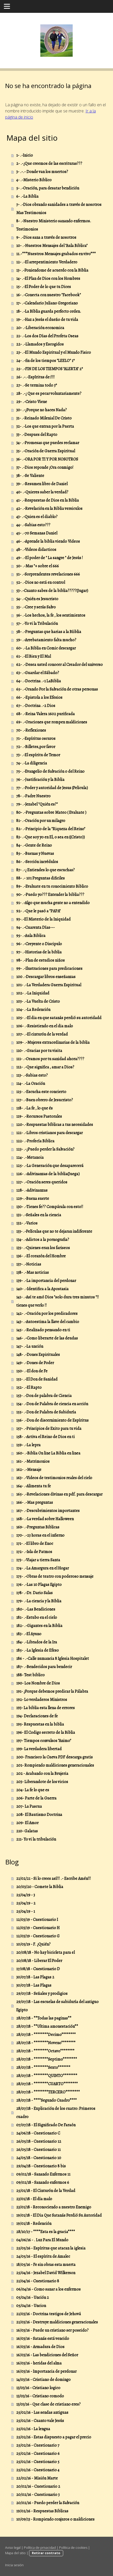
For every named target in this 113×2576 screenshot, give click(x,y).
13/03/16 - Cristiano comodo (40, 2396)
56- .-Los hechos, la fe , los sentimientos (50, 615)
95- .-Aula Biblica (30, 936)
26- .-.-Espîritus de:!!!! (35, 377)
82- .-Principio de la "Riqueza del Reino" (50, 829)
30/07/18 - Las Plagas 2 (35, 1977)
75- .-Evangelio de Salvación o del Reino (50, 771)
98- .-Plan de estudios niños (40, 960)
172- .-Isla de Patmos (34, 1552)
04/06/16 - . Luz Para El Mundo (42, 2240)
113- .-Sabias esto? (32, 1075)
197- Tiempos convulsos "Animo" (43, 1741)
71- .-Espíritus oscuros (35, 738)
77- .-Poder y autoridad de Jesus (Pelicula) (52, 788)
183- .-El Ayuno (28, 1634)
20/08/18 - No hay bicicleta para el (45, 1952)
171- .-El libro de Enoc (34, 1543)
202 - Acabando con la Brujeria (42, 1773)
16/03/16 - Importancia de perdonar (46, 2371)
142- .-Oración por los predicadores (47, 1313)
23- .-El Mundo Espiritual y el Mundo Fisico (53, 352)
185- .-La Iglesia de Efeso (37, 1650)
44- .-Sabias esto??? (33, 525)
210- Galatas (27, 1831)
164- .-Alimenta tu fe (33, 1486)
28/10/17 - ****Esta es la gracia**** (45, 2232)
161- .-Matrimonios (33, 1461)
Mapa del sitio (15, 2553)
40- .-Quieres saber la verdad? (42, 492)
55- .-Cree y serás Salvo (36, 607)
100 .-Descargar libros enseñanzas (46, 977)
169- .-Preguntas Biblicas (37, 1527)
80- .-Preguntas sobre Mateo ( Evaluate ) (51, 812)
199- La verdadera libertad (39, 1749)
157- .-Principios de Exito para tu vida (48, 1428)
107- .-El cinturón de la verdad (42, 1034)
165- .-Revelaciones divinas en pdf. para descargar (59, 1494)
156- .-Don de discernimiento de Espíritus (52, 1420)
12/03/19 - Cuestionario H (38, 1928)
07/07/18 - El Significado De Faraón (46, 2125)
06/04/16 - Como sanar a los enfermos (48, 2289)
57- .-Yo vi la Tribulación (37, 623)
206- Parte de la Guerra (36, 1798)
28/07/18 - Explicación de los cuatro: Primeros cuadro (55, 2113)
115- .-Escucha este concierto (41, 1092)
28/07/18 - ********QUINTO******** (46, 2076)
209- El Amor (27, 1823)
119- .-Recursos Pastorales (39, 1116)
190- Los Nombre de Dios (38, 1683)
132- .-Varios (26, 1223)
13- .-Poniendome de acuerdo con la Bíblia (52, 270)
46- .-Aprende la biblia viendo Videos (48, 541)
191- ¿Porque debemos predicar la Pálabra (52, 1691)
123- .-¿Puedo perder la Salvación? (45, 1149)
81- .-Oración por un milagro (40, 820)
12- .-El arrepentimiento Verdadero (46, 262)
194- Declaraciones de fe (37, 1716)
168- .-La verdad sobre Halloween (45, 1519)
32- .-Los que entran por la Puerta (45, 426)
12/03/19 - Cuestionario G (38, 1936)
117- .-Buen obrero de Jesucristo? (44, 1100)
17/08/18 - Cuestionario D (38, 1969)
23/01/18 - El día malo (34, 2199)
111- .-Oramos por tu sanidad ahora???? (50, 1059)
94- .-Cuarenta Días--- (35, 927)
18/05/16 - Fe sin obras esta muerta (46, 2264)
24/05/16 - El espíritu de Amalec (43, 2256)
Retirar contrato (46, 2553)
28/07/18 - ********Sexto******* (43, 2067)
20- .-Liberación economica (40, 328)
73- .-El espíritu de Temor (38, 755)
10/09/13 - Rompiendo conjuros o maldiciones (55, 2519)
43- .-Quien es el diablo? (37, 517)
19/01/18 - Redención (33, 2223)
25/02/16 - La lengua (33, 2429)
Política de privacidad (40, 2547)
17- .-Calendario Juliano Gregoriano (47, 303)
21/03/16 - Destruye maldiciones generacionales (57, 2322)
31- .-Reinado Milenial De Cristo (44, 418)
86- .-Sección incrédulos (37, 862)
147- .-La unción (29, 1346)
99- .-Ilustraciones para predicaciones (49, 968)
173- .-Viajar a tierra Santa (38, 1560)
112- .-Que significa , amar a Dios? (45, 1067)
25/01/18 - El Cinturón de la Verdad (45, 2191)
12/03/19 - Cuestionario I (37, 1919)
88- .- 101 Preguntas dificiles (40, 878)
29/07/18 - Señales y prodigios (42, 1993)
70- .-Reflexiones (31, 730)
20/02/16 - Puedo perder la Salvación (47, 2503)
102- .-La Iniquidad (32, 993)
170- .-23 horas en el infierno (40, 1535)
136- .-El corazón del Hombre (41, 1256)
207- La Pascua (29, 1806)
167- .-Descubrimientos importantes (48, 1511)
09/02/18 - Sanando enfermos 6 (42, 2182)
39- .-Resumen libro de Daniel (42, 484)
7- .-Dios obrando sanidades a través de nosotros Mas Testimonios (58, 209)
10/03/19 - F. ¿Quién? (33, 1944)
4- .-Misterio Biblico (34, 180)
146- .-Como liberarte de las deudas (47, 1338)
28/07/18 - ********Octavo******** (45, 2051)
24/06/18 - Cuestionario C (38, 2133)
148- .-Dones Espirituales (38, 1354)
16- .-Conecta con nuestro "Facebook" (48, 295)
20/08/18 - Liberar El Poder (39, 1961)
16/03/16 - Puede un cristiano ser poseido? (52, 2330)
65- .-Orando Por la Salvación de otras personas (57, 689)
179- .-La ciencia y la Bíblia (38, 1601)
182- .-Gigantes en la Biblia (39, 1626)
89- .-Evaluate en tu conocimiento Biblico (52, 886)
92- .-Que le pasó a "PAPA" (38, 911)
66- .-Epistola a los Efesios (39, 697)
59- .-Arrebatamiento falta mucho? (46, 640)
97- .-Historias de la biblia (39, 952)
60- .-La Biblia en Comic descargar (46, 648)
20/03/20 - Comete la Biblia (39, 1887)
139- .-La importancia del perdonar (46, 1281)
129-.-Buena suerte (32, 1198)
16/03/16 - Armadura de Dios (40, 2347)
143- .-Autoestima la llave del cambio (47, 1322)
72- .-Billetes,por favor (35, 747)
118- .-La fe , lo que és (34, 1108)
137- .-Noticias (28, 1264)
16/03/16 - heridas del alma (39, 2363)
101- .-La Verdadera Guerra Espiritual (48, 985)
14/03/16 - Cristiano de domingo (43, 2379)
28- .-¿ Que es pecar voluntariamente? (48, 393)
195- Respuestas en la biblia (40, 1724)
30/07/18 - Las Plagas (33, 1985)
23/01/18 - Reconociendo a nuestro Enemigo (53, 2207)
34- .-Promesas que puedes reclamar (47, 443)
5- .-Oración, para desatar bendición (47, 188)
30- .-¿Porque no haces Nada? (41, 410)
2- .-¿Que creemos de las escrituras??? (49, 163)
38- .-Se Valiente (30, 475)
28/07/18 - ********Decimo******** (46, 2034)
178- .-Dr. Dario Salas (34, 1593)
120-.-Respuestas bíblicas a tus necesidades (54, 1124)
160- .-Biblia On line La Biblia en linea (48, 1453)
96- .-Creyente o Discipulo (39, 944)
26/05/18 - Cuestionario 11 (38, 2149)
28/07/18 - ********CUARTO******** (47, 2084)
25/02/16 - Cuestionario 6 (38, 2453)
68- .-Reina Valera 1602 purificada (45, 714)
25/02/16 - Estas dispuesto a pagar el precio (53, 2437)
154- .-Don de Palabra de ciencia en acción (52, 1404)
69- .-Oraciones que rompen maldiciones (51, 722)
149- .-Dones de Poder (35, 1363)
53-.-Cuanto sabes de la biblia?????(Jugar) (52, 590)
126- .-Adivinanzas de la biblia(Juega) (48, 1174)
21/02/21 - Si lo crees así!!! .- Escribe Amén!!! (53, 1878)
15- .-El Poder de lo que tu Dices (43, 287)
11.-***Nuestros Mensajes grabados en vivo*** (56, 254)
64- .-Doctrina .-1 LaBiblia (38, 681)
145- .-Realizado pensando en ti (43, 1330)
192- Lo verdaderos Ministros (41, 1699)
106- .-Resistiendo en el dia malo (44, 1026)
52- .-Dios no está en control (40, 582)
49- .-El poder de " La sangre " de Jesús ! (49, 558)
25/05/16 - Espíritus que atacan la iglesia (51, 2248)
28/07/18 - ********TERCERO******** (48, 2092)
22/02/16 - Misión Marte (37, 2478)
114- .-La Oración (30, 1083)
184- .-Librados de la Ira (36, 1642)
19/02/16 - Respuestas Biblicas (42, 2511)
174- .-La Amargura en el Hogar (42, 1568)
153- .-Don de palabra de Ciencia (44, 1396)
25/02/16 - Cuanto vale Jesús (40, 2421)
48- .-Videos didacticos (36, 549)
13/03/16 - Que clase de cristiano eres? (48, 2404)
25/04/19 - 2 (25, 1903)
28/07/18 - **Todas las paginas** (43, 2018)
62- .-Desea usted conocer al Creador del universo (59, 664)
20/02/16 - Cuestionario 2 (38, 2486)
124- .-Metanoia (30, 1157)
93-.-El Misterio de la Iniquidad (43, 919)
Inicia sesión (14, 2565)
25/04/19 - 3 (25, 1895)
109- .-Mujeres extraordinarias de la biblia (53, 1042)
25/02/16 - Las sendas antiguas (42, 2412)
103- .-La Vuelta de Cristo (38, 1001)
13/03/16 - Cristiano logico (38, 2388)
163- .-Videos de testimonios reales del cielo (54, 1478)
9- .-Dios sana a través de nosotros (46, 237)
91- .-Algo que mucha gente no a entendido (53, 903)
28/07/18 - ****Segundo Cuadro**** (46, 2100)
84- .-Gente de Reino (34, 845)
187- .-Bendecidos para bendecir (44, 1667)
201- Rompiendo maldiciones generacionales (55, 1765)
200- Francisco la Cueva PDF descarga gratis (54, 1757)
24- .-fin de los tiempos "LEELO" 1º (45, 360)
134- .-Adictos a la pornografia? (42, 1239)
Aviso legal (13, 2547)
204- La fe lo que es (32, 1790)
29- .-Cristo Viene (31, 402)
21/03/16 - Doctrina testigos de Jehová (48, 2314)
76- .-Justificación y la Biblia (40, 779)
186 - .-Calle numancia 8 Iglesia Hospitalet (52, 1658)
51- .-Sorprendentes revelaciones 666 (48, 574)
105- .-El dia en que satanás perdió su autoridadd (58, 1018)
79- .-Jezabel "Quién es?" (37, 804)
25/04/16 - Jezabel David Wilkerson (45, 2273)
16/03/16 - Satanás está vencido (42, 2338)
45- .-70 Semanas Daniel (36, 533)
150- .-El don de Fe (32, 1371)
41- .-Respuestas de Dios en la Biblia (47, 500)
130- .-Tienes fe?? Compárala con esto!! (49, 1207)
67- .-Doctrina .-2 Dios (35, 705)
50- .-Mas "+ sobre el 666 (37, 566)
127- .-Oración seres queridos (41, 1182)
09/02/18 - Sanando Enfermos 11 (43, 2174)
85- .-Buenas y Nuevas (35, 853)
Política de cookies (73, 2547)
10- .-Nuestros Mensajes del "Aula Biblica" (52, 245)
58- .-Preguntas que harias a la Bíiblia (48, 632)
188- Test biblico (30, 1675)
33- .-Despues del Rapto (36, 434)
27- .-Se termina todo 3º (36, 385)
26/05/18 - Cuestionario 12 (38, 2141)
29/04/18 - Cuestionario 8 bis (41, 2166)
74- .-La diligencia (31, 763)
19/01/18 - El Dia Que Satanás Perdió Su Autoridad (59, 2215)
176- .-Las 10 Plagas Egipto (39, 1584)
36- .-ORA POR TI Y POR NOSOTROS (47, 459)
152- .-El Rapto (29, 1387)
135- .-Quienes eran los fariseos (43, 1248)
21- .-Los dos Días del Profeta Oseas (47, 336)
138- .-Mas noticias (32, 1272)
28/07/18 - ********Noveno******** (46, 2043)
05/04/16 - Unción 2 (32, 2297)
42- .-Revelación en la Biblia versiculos (49, 508)
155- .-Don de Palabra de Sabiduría (46, 1412)
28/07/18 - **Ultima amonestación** (47, 2026)
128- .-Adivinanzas (32, 1190)
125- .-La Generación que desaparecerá (49, 1166)
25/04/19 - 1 (25, 1911)
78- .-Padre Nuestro (33, 796)
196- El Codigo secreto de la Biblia (45, 1732)
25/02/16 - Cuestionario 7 (37, 2445)
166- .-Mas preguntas (34, 1502)
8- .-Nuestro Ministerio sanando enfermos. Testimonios (53, 225)
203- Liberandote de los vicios (42, 1782)
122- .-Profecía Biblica (35, 1141)
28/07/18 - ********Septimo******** (46, 2059)
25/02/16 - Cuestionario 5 (37, 2462)
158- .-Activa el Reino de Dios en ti (45, 1437)
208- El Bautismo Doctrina (39, 1814)
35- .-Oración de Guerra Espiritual (45, 451)
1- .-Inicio (24, 155)
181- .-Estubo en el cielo (36, 1617)
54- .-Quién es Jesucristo (37, 599)
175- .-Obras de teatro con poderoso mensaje (54, 1576)
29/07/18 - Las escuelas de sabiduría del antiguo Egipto (57, 2006)
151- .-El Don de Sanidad (37, 1379)
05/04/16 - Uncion (31, 2306)
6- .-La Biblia (27, 196)
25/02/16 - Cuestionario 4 (37, 2470)
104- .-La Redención (33, 1009)
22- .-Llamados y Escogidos (40, 344)
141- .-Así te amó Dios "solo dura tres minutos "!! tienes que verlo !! (57, 1301)
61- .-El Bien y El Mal (33, 656)
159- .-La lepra (28, 1445)
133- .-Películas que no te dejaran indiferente (54, 1231)
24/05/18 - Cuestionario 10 (38, 2158)
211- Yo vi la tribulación (36, 1839)
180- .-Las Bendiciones (35, 1609)
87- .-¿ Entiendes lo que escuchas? (45, 870)
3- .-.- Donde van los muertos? (42, 172)
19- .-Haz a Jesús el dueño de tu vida (47, 319)
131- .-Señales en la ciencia (38, 1215)
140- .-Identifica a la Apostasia (42, 1289)
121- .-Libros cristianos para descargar (49, 1133)
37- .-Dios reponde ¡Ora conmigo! (44, 467)
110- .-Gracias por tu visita (39, 1051)
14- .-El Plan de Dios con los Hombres (48, 278)
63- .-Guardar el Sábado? (37, 673)
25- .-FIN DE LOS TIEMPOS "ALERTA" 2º (49, 369)
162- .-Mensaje (28, 1469)
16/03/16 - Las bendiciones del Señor (47, 2355)
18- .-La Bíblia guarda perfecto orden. (48, 311)
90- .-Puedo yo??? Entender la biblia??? (50, 894)
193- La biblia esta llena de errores (45, 1708)
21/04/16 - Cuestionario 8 (37, 2281)
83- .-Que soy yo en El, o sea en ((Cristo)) (50, 837)
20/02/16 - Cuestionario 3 (38, 2494)
